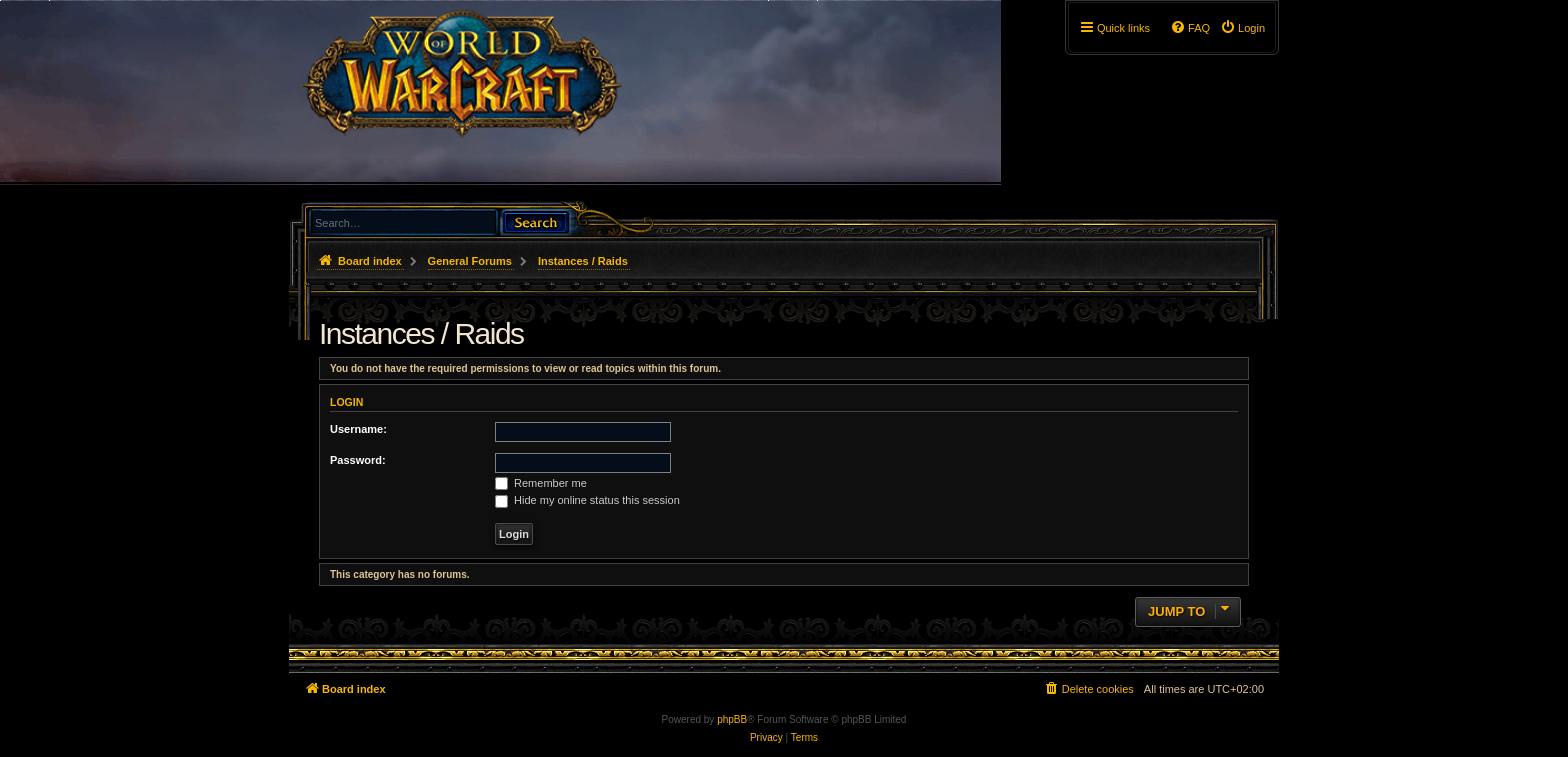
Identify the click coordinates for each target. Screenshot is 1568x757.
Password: (358, 460)
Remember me (541, 483)
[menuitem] (1242, 28)
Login (346, 402)
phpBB (732, 719)
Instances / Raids (421, 333)
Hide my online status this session (587, 500)
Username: (358, 429)
